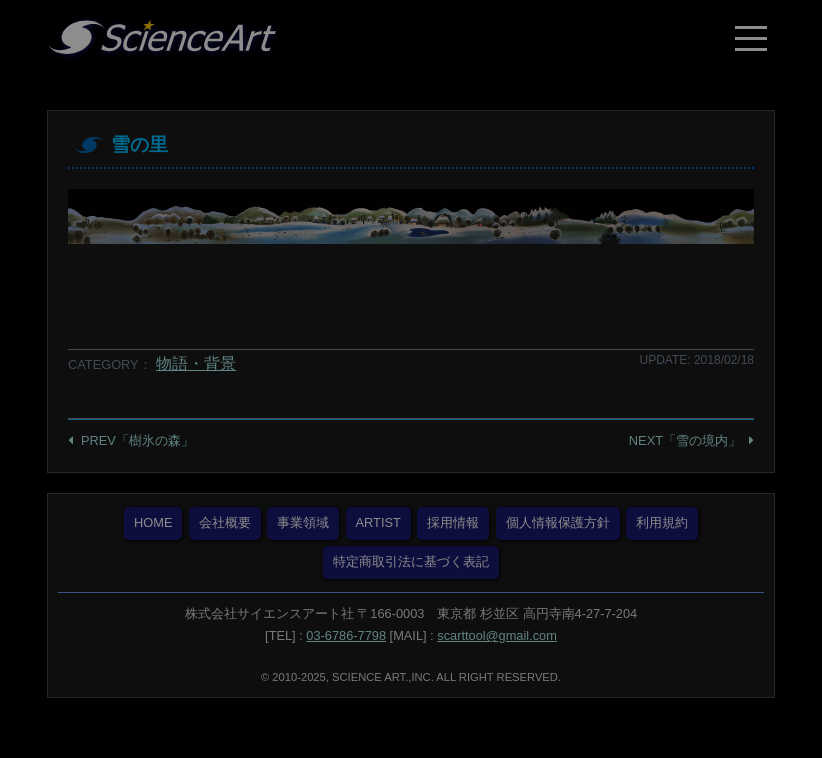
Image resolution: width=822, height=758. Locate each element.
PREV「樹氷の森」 (137, 440)
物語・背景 (196, 363)
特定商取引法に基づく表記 (411, 561)
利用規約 (662, 522)
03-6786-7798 (346, 635)
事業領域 (303, 522)
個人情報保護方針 (558, 522)
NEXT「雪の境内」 (685, 440)
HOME (153, 522)
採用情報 (453, 522)
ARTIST (378, 522)
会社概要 (225, 522)
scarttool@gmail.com (497, 635)
